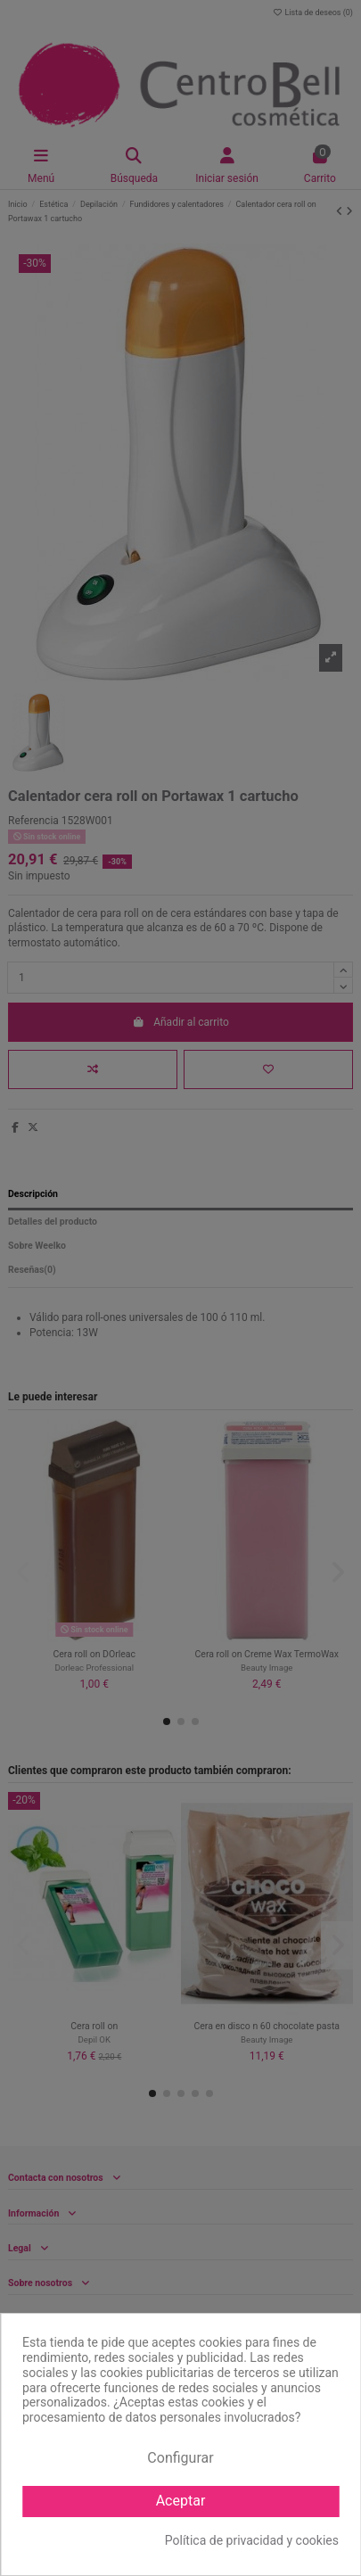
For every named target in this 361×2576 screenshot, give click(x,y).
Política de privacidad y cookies (252, 2540)
